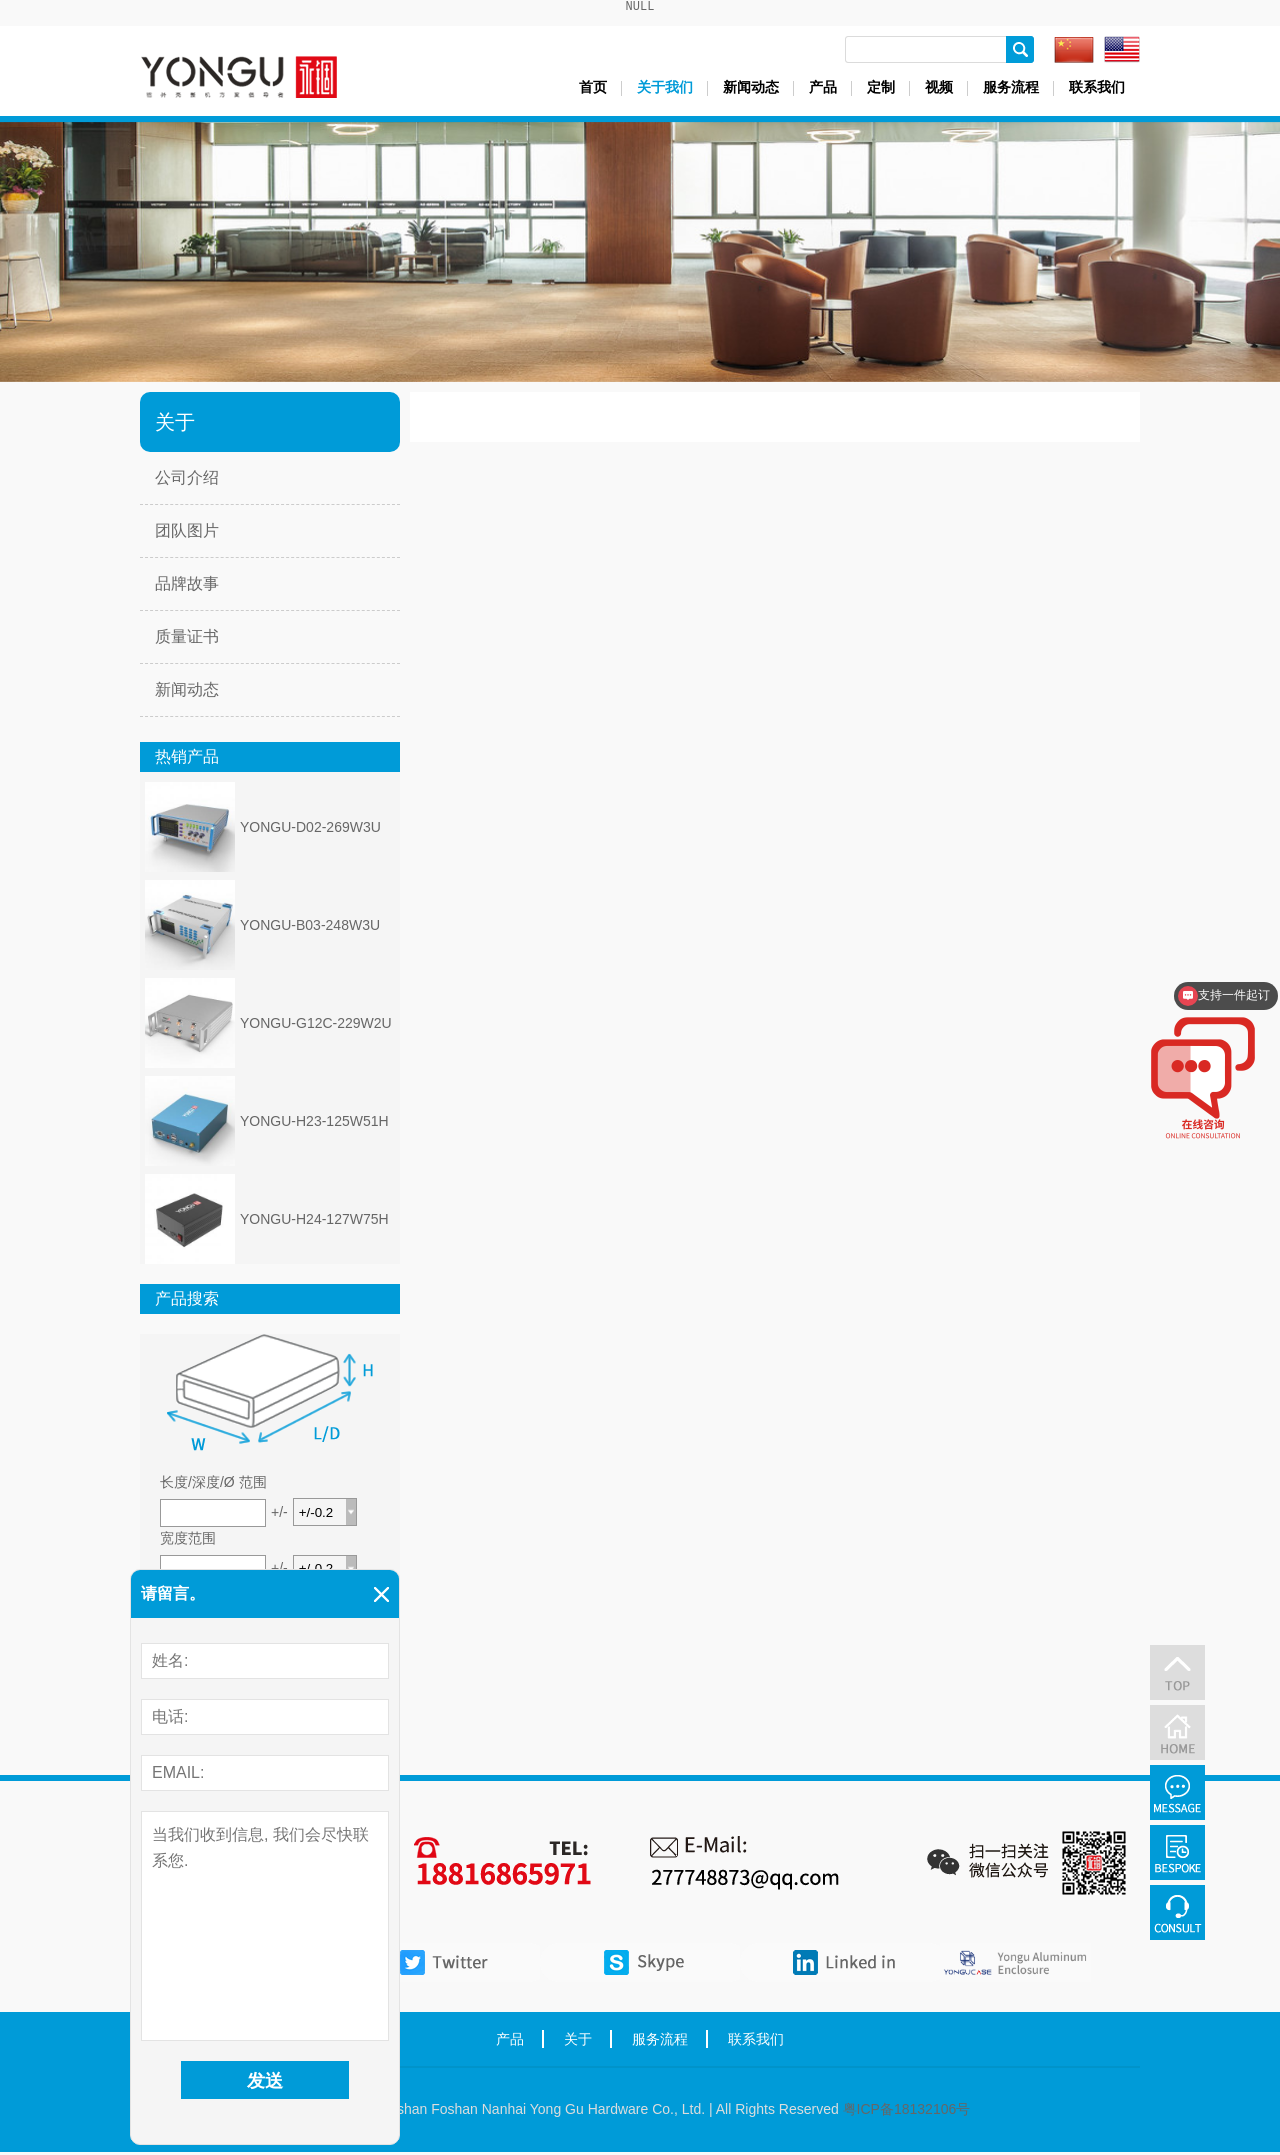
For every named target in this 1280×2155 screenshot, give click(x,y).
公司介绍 (187, 480)
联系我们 (1097, 90)
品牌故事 (187, 586)
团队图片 (187, 533)
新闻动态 (751, 90)
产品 (823, 90)
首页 (593, 90)
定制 (881, 90)
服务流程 (1011, 90)
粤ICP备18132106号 (907, 2112)
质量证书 (187, 639)
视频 (939, 90)
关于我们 (665, 90)
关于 (578, 2042)
